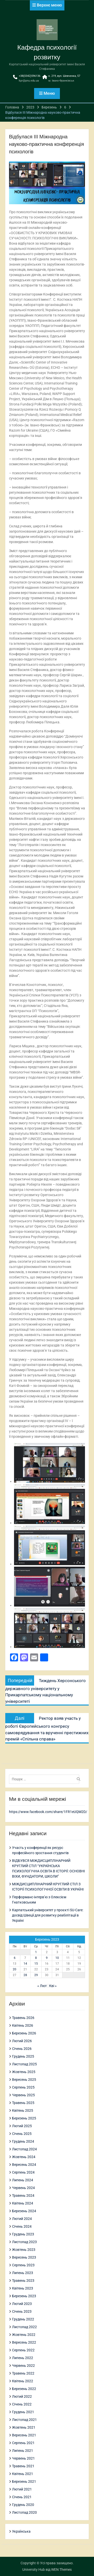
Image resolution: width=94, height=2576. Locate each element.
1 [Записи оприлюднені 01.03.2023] (36, 1952)
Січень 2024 (22, 2226)
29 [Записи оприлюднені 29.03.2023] (36, 1975)
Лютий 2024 (22, 2219)
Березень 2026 (24, 2033)
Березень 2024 (24, 2211)
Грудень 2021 (23, 2412)
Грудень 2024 (23, 2141)
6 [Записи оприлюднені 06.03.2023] (15, 1958)
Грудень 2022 (23, 2319)
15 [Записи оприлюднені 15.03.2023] (36, 1963)
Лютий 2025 (22, 2126)
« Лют (42, 1986)
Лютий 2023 (22, 2304)
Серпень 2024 (23, 2172)
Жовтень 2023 (23, 2250)
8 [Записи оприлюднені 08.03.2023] (36, 1958)
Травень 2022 (23, 2373)
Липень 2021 (22, 2451)
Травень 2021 (23, 2466)
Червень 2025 (23, 2095)
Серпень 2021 (23, 2443)
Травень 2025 (23, 2103)
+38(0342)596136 (29, 76)
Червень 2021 (23, 2458)
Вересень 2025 (24, 2080)
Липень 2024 (22, 2180)
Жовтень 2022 (23, 2335)
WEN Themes (61, 2570)
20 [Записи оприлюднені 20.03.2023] (14, 1969)
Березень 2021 (24, 2481)
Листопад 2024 (24, 2149)
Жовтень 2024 (23, 2157)
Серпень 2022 (23, 2350)
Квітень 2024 (22, 2203)
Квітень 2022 (22, 2381)
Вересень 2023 (24, 2257)
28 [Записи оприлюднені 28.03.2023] (25, 1975)
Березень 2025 (24, 2118)
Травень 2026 (23, 2018)
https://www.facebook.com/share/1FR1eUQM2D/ (48, 1812)
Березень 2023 (24, 2296)
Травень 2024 (23, 2195)
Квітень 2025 (22, 2110)
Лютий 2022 (22, 2396)
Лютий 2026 (22, 2041)
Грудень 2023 (23, 2234)
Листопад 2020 (24, 2512)
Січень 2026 (22, 2049)
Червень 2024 (23, 2188)
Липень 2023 (22, 2273)
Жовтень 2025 (23, 2072)
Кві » (53, 1986)
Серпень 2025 (23, 2087)
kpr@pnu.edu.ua (29, 80)
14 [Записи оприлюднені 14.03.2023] (25, 1963)
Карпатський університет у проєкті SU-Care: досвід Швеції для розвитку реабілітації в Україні (47, 1915)
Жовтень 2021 (23, 2427)
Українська (21, 2531)
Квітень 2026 (22, 2025)
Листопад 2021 (24, 2420)
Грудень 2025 (23, 2056)
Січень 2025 (22, 2134)
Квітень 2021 (22, 2474)
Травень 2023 (23, 2281)
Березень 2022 (24, 2389)
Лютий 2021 (22, 2489)
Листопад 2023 (24, 2242)
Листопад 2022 (24, 2327)
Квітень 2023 (22, 2288)
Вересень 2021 (24, 2435)
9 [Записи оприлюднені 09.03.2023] (47, 1958)
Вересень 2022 (24, 2342)
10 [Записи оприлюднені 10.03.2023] (57, 1958)
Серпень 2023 (23, 2265)
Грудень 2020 (23, 2505)
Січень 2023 (22, 2311)
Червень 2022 (23, 2366)
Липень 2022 (22, 2358)
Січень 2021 (22, 2497)
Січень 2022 (22, 2404)
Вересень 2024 (24, 2165)
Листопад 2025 (24, 2064)
